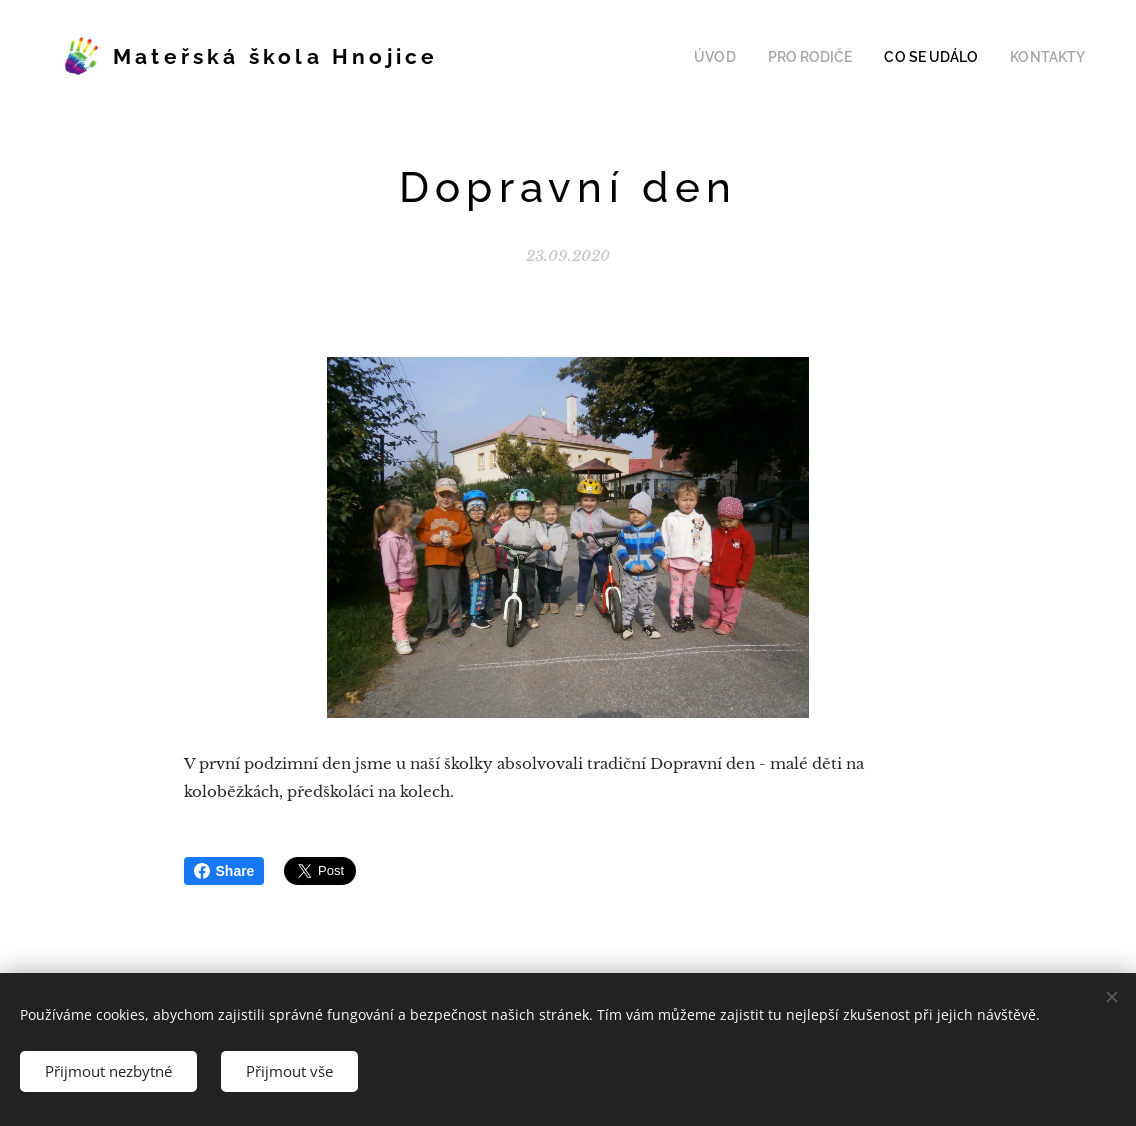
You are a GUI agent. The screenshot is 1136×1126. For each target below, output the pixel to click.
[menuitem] (741, 57)
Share (224, 871)
